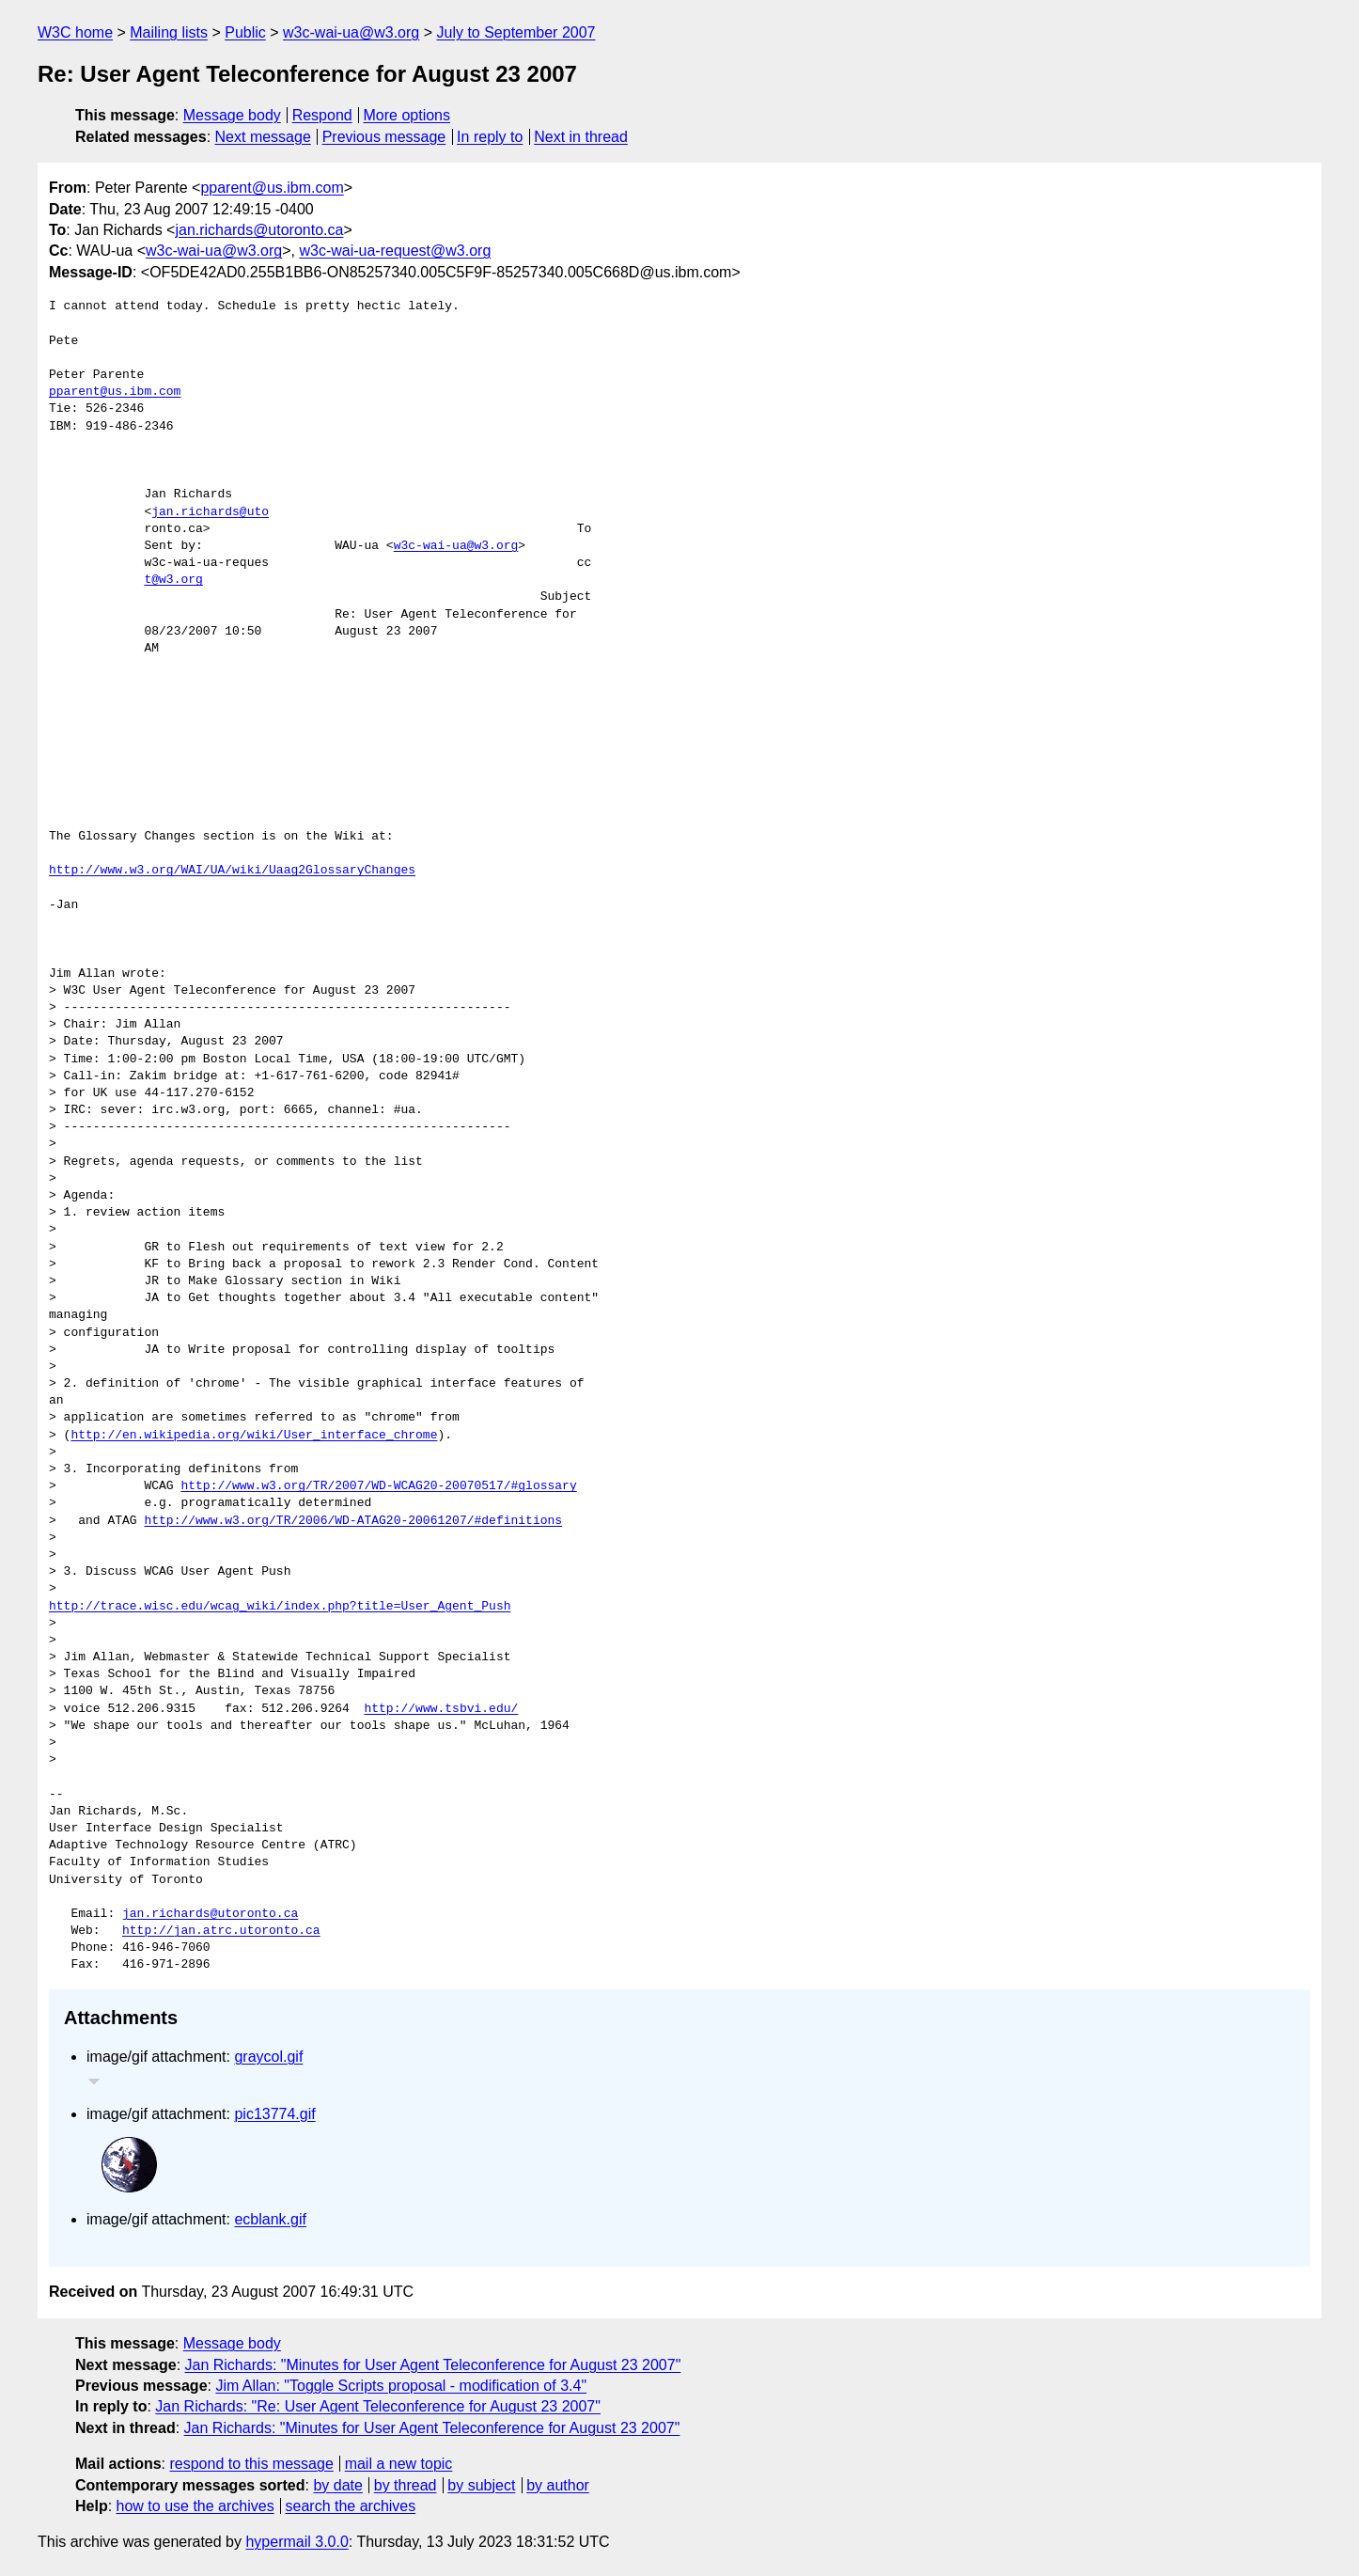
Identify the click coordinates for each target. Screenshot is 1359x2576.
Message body (232, 115)
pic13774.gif (274, 2114)
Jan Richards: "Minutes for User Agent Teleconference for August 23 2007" (433, 2365)
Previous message (384, 137)
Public (245, 32)
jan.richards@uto (210, 512)
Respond (322, 115)
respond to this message (251, 2464)
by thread (405, 2485)
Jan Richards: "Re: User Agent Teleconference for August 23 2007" (378, 2406)
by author (557, 2485)
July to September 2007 (515, 32)
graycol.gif (268, 2057)
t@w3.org (173, 580)
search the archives (351, 2506)
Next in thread (581, 137)
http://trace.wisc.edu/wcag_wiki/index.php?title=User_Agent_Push (279, 1606)
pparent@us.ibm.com (271, 188)
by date (337, 2485)
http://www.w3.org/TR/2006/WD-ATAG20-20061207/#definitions (353, 1521)
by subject (481, 2485)
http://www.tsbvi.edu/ (441, 1709)
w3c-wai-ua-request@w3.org (395, 251)
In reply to (490, 137)
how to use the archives (195, 2506)
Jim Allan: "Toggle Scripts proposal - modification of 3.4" (400, 2386)
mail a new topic (399, 2464)
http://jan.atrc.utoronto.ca (221, 1931)
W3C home (75, 32)
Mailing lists (169, 32)
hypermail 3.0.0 (296, 2542)
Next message (263, 137)
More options (407, 115)
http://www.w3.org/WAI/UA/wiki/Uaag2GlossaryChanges (232, 870)
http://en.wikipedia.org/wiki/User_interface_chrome (253, 1435)
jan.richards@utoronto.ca (259, 230)
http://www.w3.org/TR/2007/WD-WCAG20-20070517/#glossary (378, 1486)
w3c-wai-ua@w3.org (351, 32)
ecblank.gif (270, 2219)
